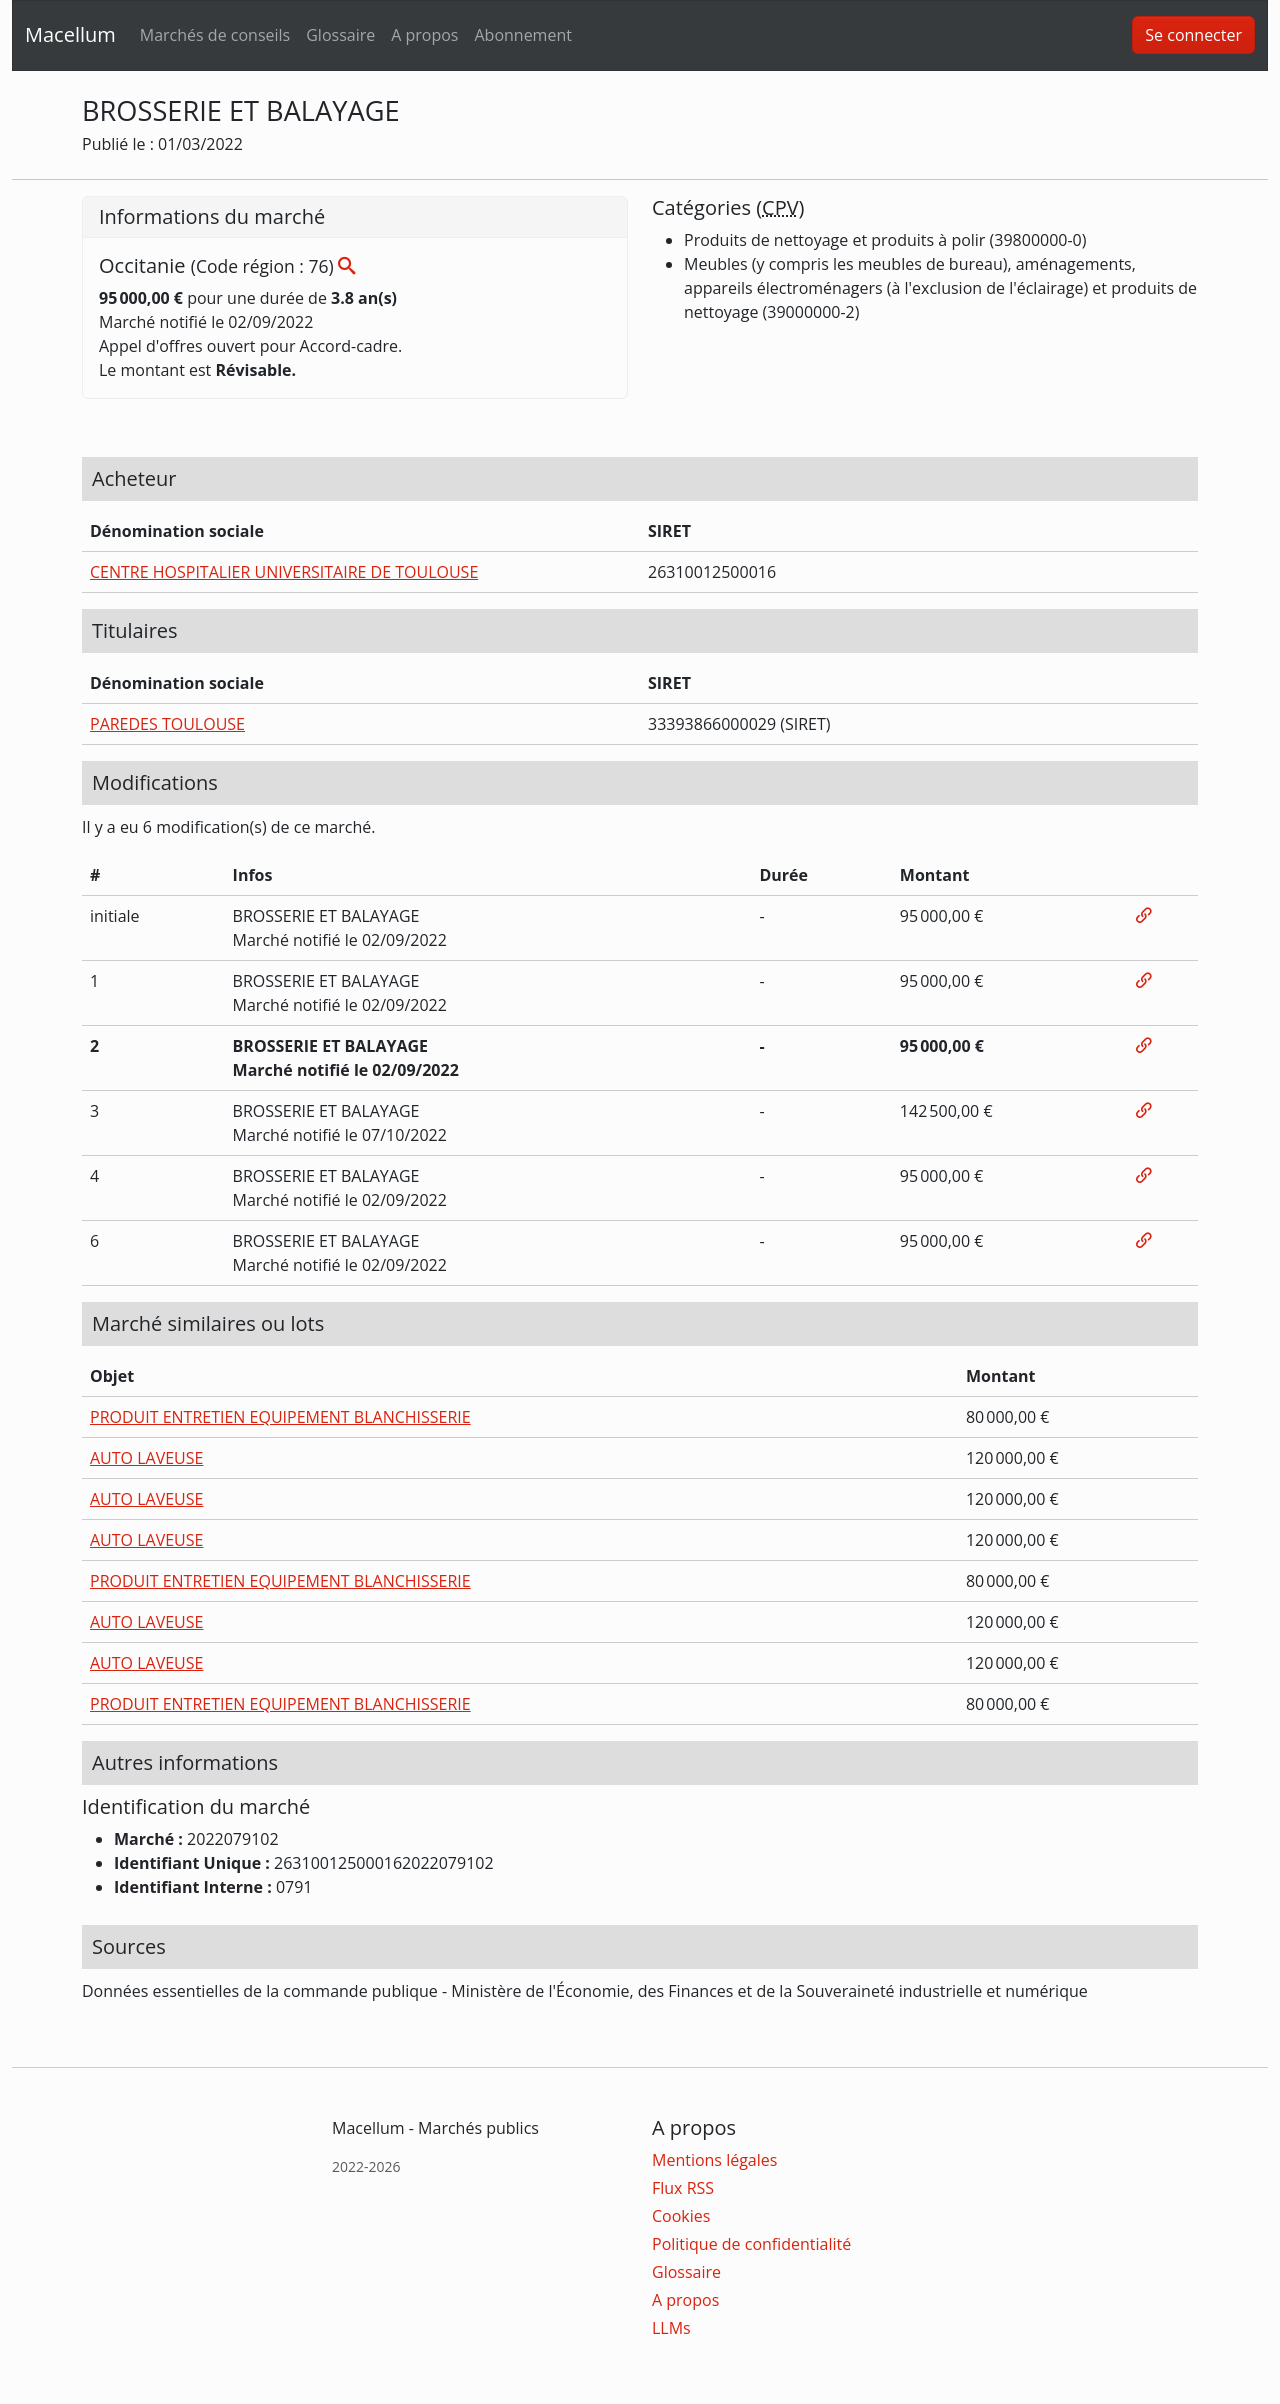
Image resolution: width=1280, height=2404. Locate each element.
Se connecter (1193, 35)
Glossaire (340, 35)
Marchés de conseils (215, 35)
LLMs (671, 2328)
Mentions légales (714, 2160)
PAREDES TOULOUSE (167, 724)
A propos (424, 35)
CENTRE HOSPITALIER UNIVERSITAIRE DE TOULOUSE (284, 572)
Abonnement (522, 35)
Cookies (681, 2216)
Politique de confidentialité (751, 2244)
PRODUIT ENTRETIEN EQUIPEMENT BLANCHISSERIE (280, 1417)
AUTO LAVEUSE (146, 1458)
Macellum (70, 34)
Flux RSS (683, 2188)
